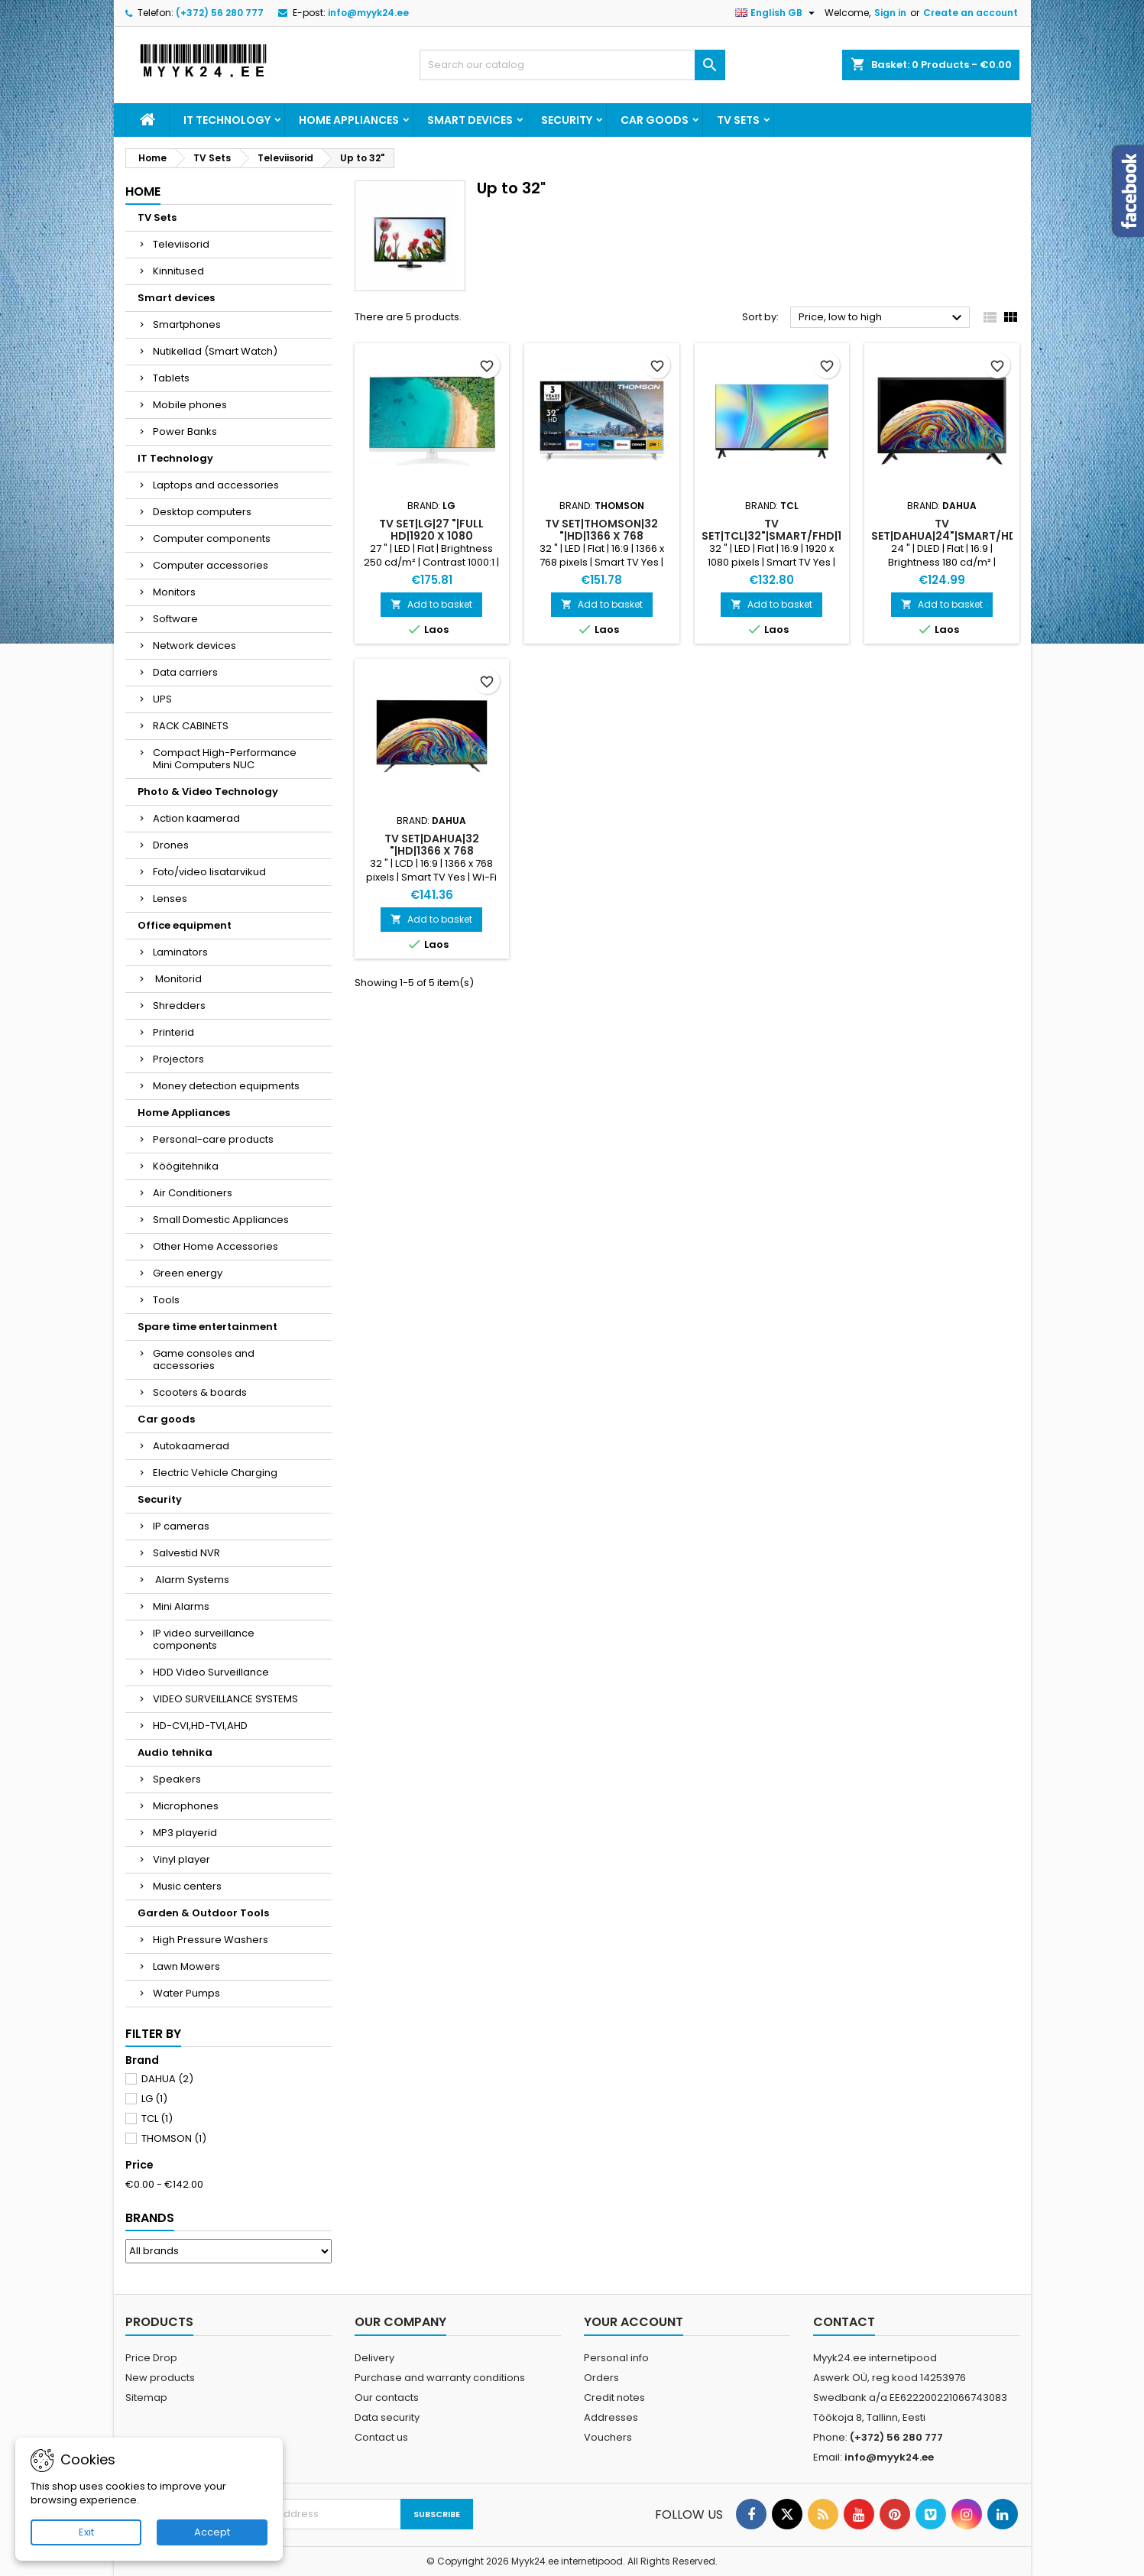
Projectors (178, 1059)
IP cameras (181, 1526)
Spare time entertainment (207, 1326)
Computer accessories (210, 565)
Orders (601, 2377)
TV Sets (738, 120)
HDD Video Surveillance (211, 1672)
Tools (166, 1300)
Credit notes (614, 2397)
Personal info (616, 2358)
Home (142, 191)
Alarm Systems (191, 1579)
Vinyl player (181, 1859)
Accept (212, 2532)
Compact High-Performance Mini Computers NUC (225, 758)
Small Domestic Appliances (221, 1219)
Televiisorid (181, 244)
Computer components (212, 538)
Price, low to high (882, 318)
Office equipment (185, 925)
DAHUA (167, 2079)
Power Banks (185, 431)
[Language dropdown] (776, 13)
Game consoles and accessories (203, 1359)
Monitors (174, 592)
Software (175, 619)
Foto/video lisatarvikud (209, 872)
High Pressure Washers (210, 1939)
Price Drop (151, 2358)
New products (160, 2377)
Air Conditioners (192, 1193)
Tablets (171, 378)
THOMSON (173, 2138)
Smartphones (187, 324)
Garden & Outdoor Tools (203, 1913)
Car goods (655, 120)
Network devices (194, 645)
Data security (387, 2417)
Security (566, 120)
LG (154, 2098)
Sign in (890, 12)
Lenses (170, 898)
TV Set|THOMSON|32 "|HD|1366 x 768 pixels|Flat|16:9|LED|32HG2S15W (620, 536)
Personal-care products (213, 1139)
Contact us (381, 2437)
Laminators (180, 952)
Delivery (374, 2358)
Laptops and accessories (216, 485)
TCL (157, 2118)
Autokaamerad (191, 1446)
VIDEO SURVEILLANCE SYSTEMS (225, 1699)
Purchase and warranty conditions (440, 2377)
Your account (633, 2322)
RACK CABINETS (190, 726)
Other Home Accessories (215, 1246)
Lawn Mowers (186, 1966)
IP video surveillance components (203, 1639)
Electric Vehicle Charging (215, 1472)
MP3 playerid (185, 1832)
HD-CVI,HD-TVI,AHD (200, 1725)
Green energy (187, 1273)
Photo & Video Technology (208, 791)
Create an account (970, 12)
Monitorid (177, 979)
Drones (171, 845)
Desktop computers (202, 511)
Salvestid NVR (186, 1553)
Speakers (177, 1779)
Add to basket (431, 604)
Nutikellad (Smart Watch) (215, 351)
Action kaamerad (196, 818)
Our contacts (387, 2397)
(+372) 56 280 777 (220, 12)
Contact (844, 2322)
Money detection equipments (226, 1086)
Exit (86, 2532)
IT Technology (227, 120)
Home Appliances (349, 120)
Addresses (611, 2417)
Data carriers (185, 672)
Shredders (179, 1005)
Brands (149, 2218)
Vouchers (608, 2437)
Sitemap (146, 2397)
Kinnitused (178, 271)
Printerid (173, 1032)
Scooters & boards (200, 1392)
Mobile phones (190, 404)
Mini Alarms (181, 1606)
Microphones (186, 1806)
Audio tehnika (175, 1752)
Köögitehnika (186, 1166)
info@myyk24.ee (368, 12)
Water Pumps (186, 1993)
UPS (162, 699)
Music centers (187, 1886)
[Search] (572, 65)
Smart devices (470, 120)
